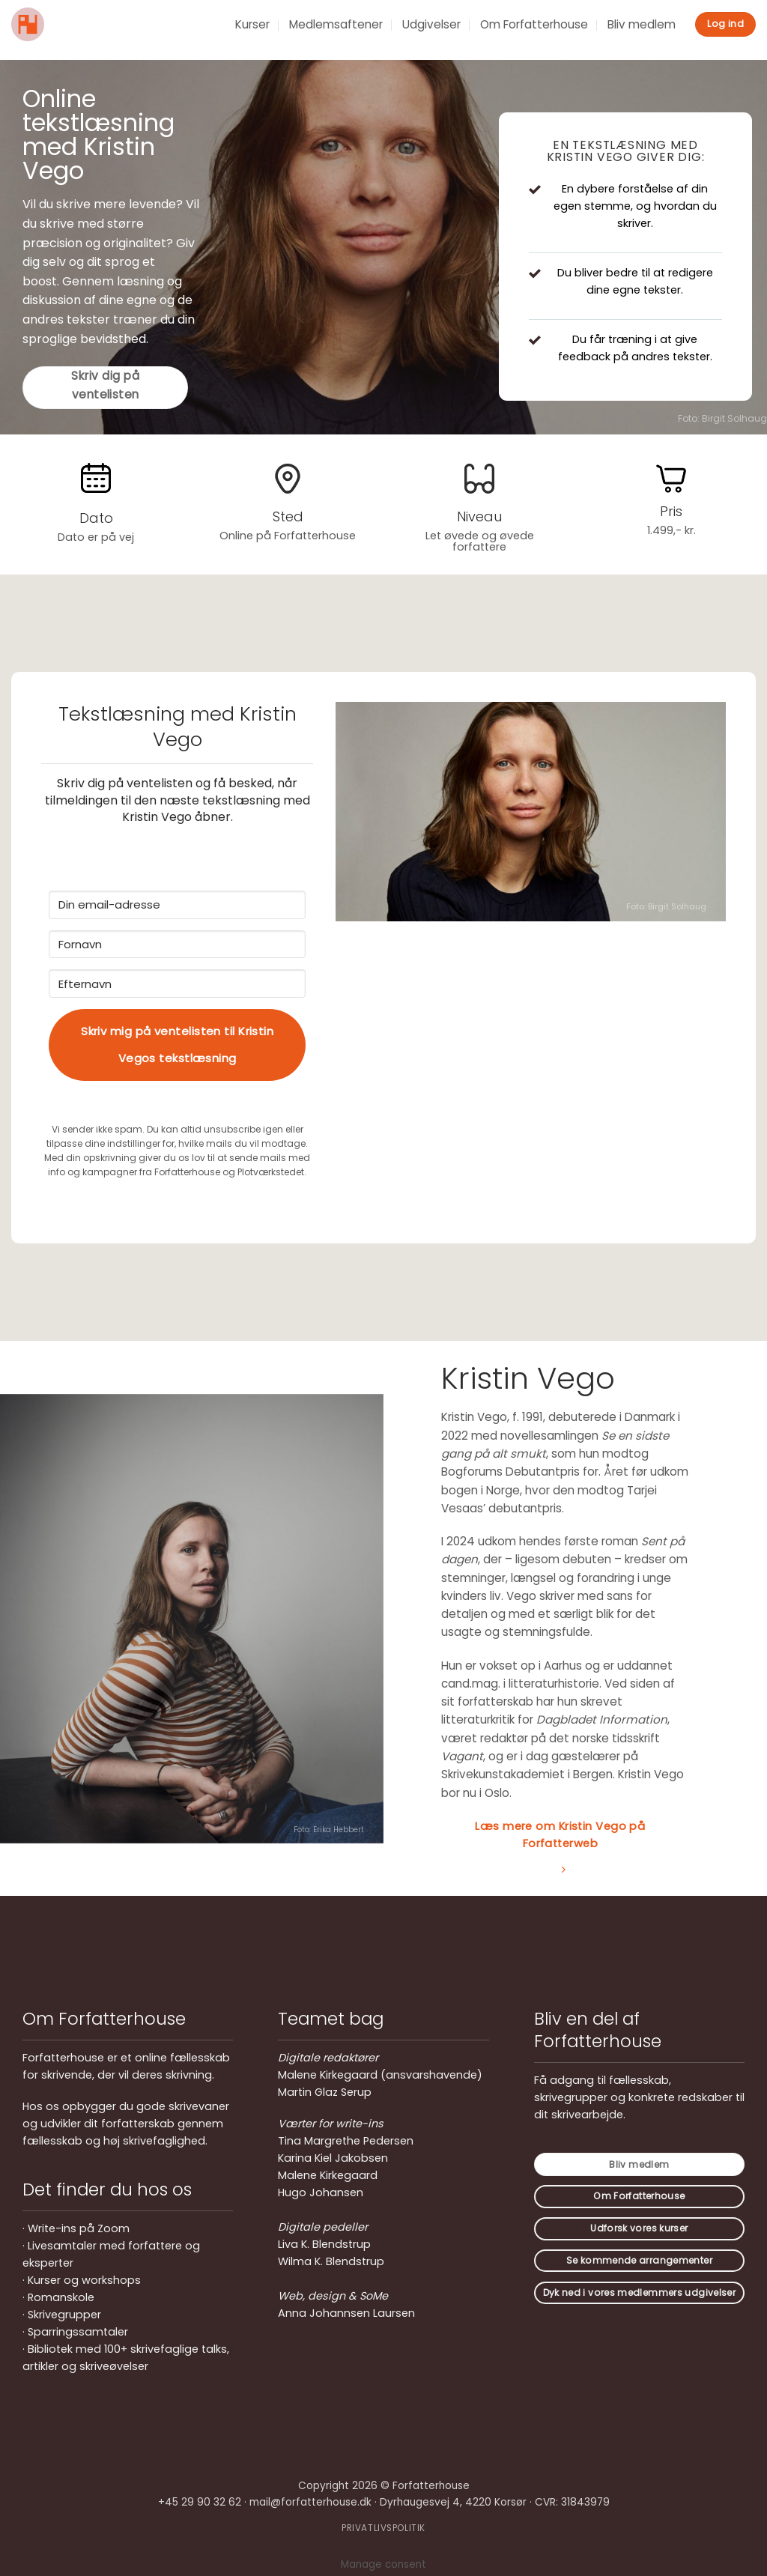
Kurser (252, 24)
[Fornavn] (177, 944)
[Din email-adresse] (177, 905)
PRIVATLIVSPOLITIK (383, 2528)
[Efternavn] (177, 983)
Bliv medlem (641, 24)
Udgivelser (431, 24)
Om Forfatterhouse (534, 24)
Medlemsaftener (336, 24)
